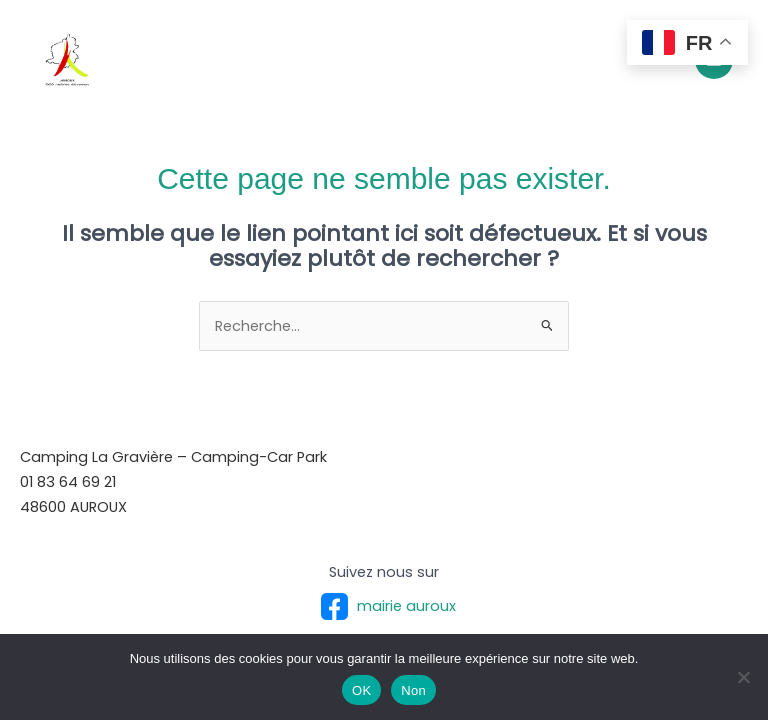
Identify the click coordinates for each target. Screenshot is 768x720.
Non (413, 690)
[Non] (743, 677)
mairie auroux (384, 606)
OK (361, 690)
